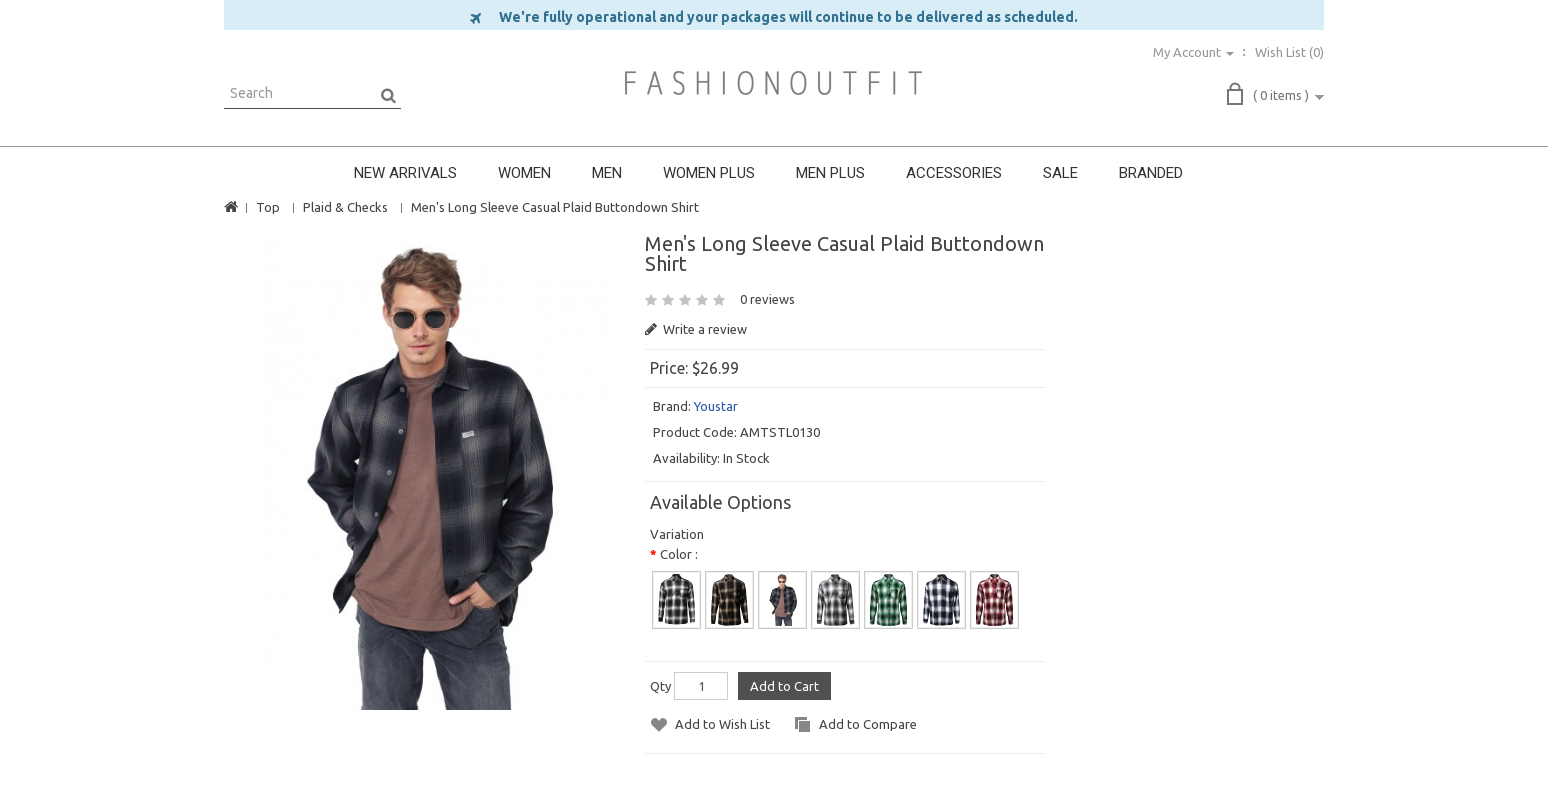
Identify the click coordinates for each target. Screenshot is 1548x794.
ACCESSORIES (954, 173)
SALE (1060, 173)
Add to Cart (784, 686)
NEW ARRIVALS (405, 173)
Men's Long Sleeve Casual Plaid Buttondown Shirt (555, 207)
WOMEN (524, 173)
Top (268, 207)
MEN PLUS (830, 173)
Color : (679, 554)
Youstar (716, 406)
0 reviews (767, 299)
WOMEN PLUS (709, 173)
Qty (660, 686)
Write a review (696, 329)
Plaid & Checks (345, 207)
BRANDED (1151, 173)
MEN (607, 173)
